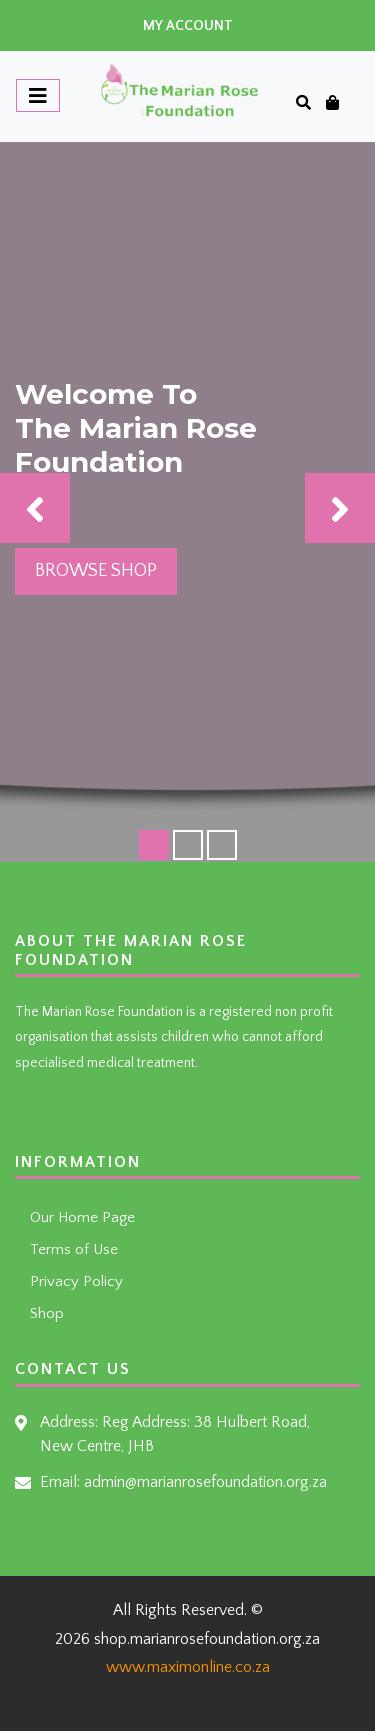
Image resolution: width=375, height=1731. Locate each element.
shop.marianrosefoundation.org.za (207, 1639)
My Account (188, 26)
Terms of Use (74, 1249)
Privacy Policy (76, 1281)
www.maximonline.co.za (188, 1667)
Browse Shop (96, 571)
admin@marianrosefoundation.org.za (205, 1482)
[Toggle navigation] (38, 95)
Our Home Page (82, 1217)
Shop (47, 1313)
